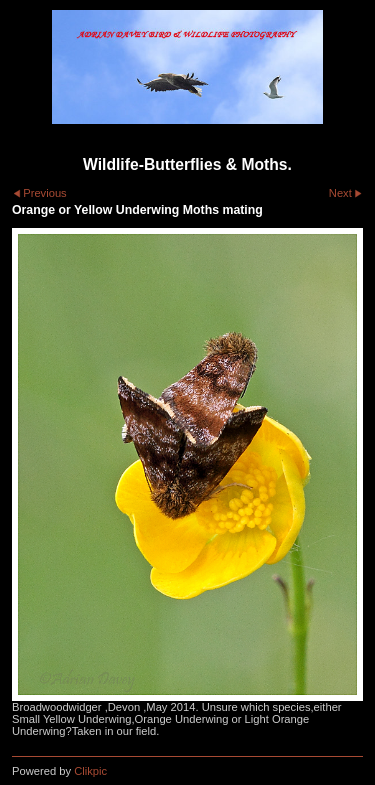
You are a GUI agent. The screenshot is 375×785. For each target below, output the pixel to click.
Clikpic (90, 771)
